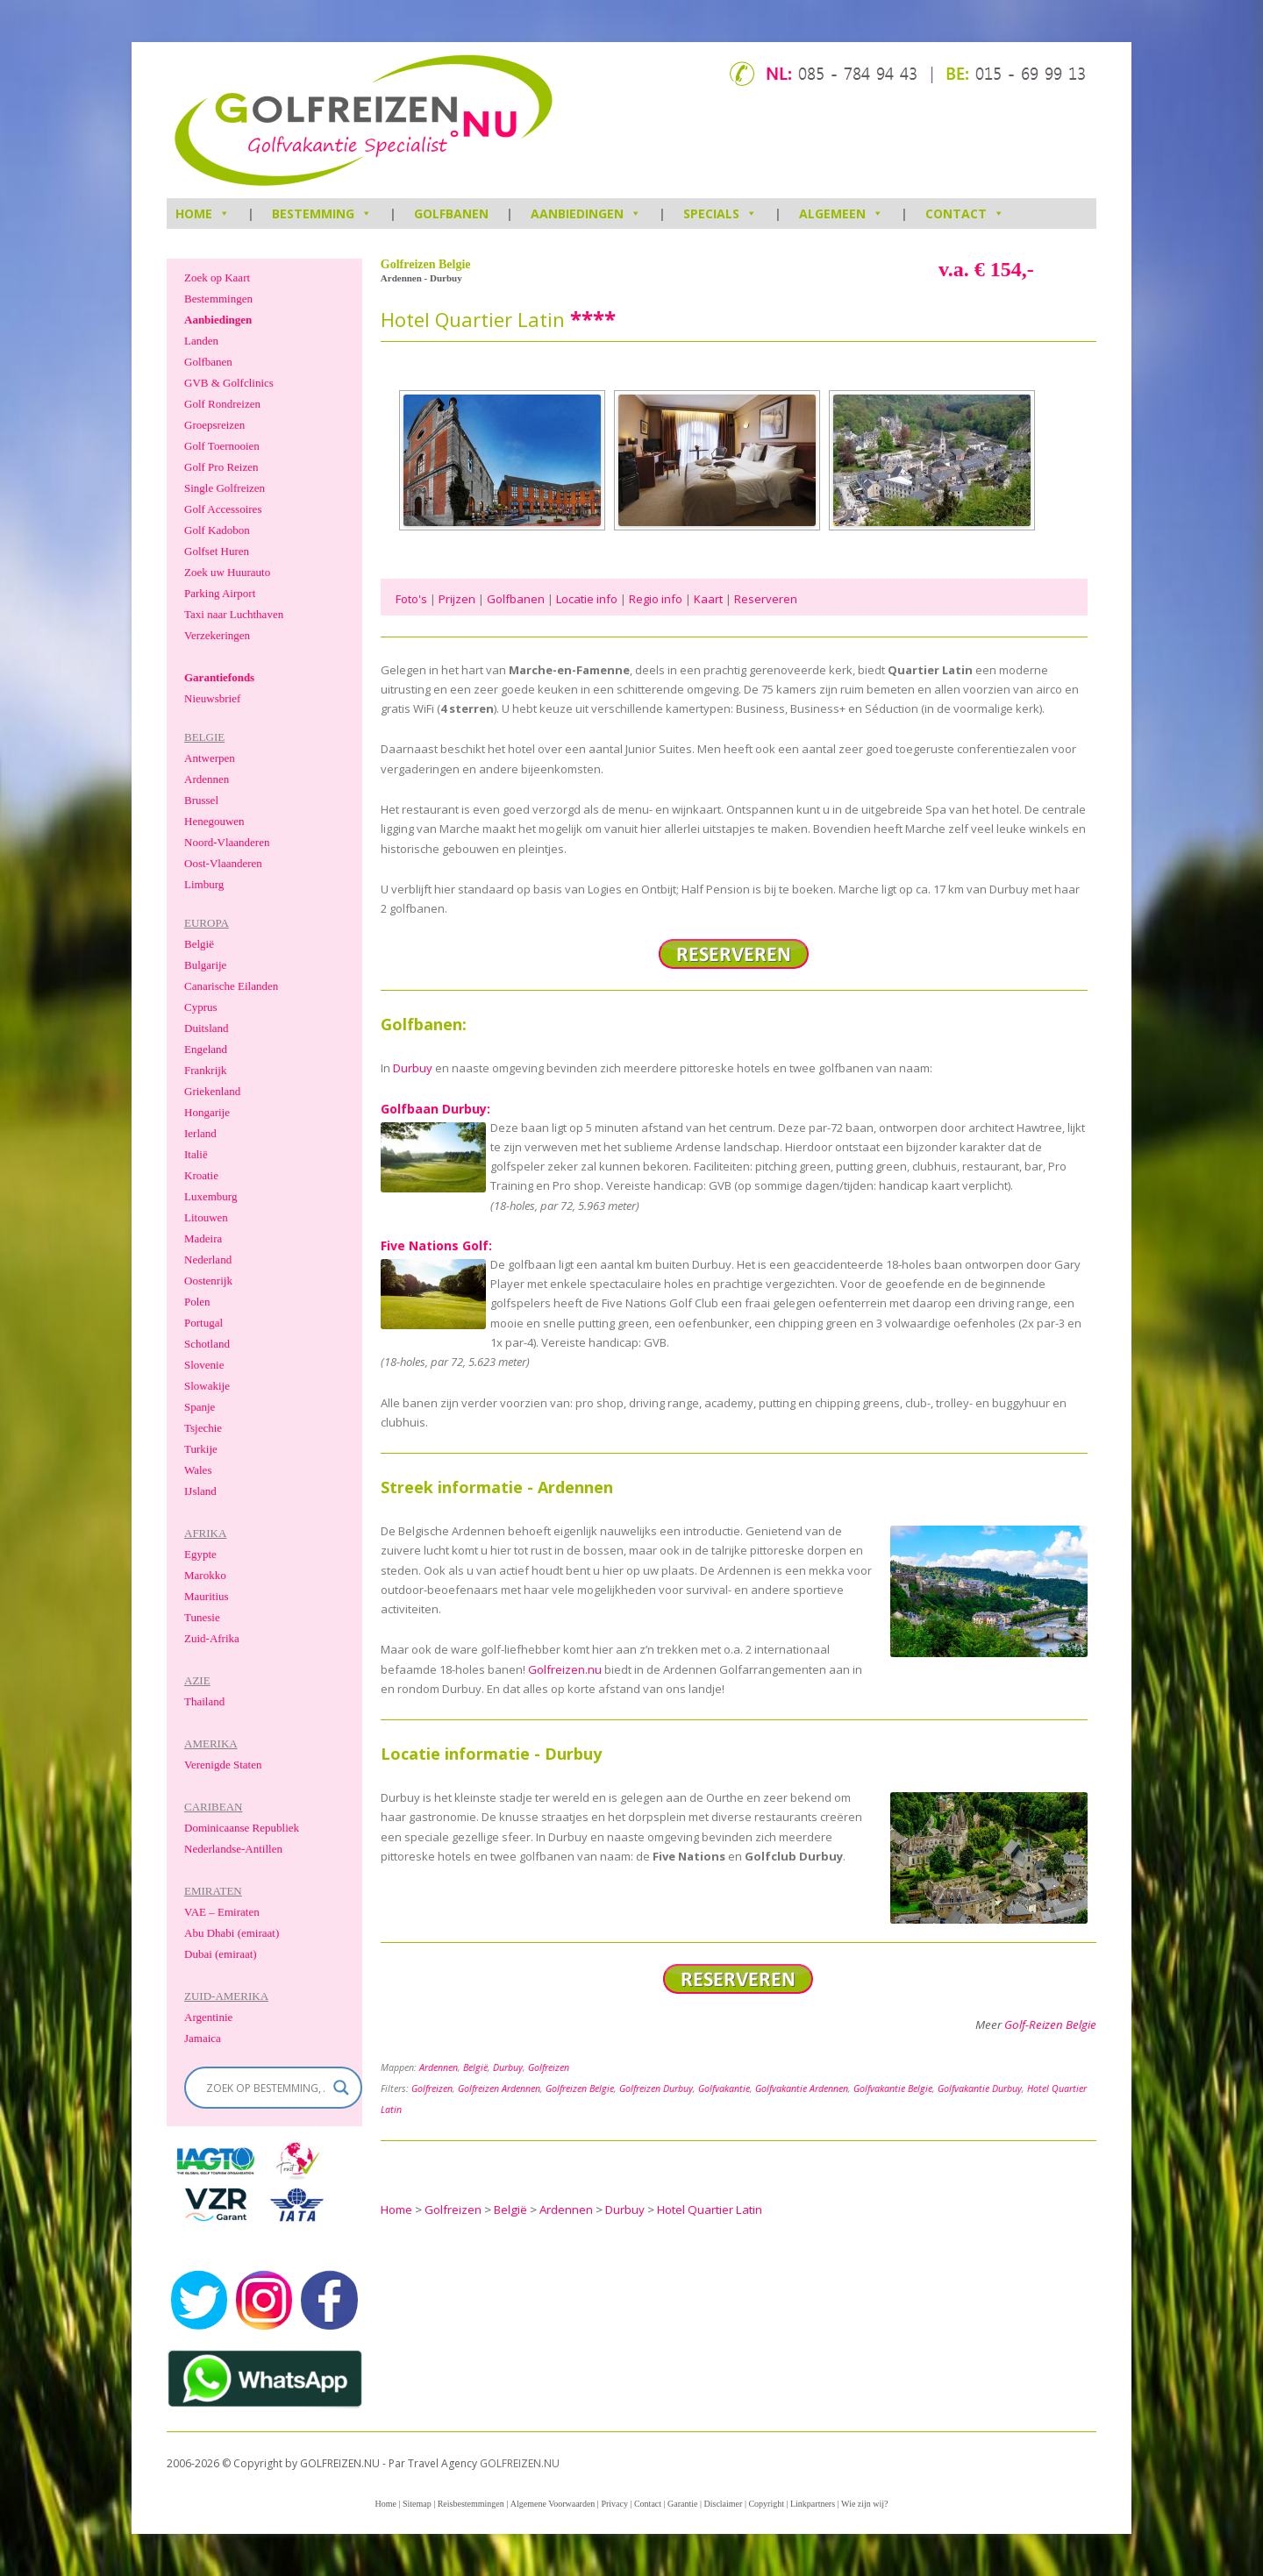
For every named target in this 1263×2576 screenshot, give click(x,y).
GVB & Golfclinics (229, 382)
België (475, 2067)
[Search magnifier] (341, 2087)
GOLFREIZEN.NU (520, 2463)
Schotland (207, 1343)
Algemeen (841, 213)
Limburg (204, 884)
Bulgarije (205, 964)
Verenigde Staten (222, 1764)
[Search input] (265, 2087)
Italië (196, 1154)
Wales (197, 1470)
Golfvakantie (724, 2088)
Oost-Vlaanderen (223, 863)
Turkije (201, 1448)
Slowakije (207, 1385)
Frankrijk (205, 1070)
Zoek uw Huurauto (227, 572)
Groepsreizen (214, 424)
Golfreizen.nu (565, 1669)
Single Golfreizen (224, 488)
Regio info (655, 599)
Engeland (205, 1049)
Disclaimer (723, 2503)
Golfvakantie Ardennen (801, 2088)
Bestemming (322, 213)
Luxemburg (210, 1196)
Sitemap (417, 2503)
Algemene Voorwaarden (553, 2503)
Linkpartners (812, 2503)
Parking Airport (219, 593)
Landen (201, 340)
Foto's (411, 599)
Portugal (203, 1322)
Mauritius (206, 1596)
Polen (197, 1301)
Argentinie (208, 2017)
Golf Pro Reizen (221, 466)
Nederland (208, 1259)
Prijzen (457, 599)
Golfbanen (451, 213)
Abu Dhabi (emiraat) (231, 1932)
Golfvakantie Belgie (892, 2088)
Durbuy (412, 1068)
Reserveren (765, 599)
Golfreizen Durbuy (656, 2088)
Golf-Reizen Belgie (1050, 2024)
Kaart (708, 599)
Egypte (200, 1554)
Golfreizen (548, 2067)
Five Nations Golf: (436, 1245)
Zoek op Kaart (217, 277)
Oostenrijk (208, 1280)
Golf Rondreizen (222, 403)
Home (385, 2503)
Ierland (200, 1133)
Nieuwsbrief (212, 698)
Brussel (201, 800)
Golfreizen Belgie (580, 2088)
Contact (964, 213)
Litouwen (206, 1217)
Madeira (203, 1238)
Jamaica (202, 2038)
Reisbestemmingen (471, 2503)
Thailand (204, 1701)
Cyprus (201, 1007)
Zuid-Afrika (211, 1638)
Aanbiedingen (586, 213)
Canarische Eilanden (231, 986)
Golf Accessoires (222, 509)
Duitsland (206, 1028)
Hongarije (207, 1112)
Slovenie (204, 1364)
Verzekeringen (217, 635)
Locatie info (586, 599)
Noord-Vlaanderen (226, 842)
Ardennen (438, 2067)
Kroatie (201, 1175)
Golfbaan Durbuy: (435, 1108)
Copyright (766, 2503)
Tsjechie (203, 1427)
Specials (720, 213)
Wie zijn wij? (864, 2503)
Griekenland (212, 1091)
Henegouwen (214, 821)
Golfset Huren (216, 551)
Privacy (614, 2503)
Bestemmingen (218, 298)
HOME (202, 213)
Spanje (199, 1406)
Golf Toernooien (222, 445)
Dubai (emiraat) (220, 1953)
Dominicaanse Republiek (241, 1827)
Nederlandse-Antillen (233, 1848)
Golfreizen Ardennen (499, 2088)
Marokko (205, 1575)
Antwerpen (209, 758)
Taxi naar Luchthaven (233, 614)
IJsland (200, 1491)
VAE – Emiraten (222, 1911)
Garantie (682, 2503)
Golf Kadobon (217, 530)
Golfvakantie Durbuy (980, 2088)
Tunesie (202, 1617)
